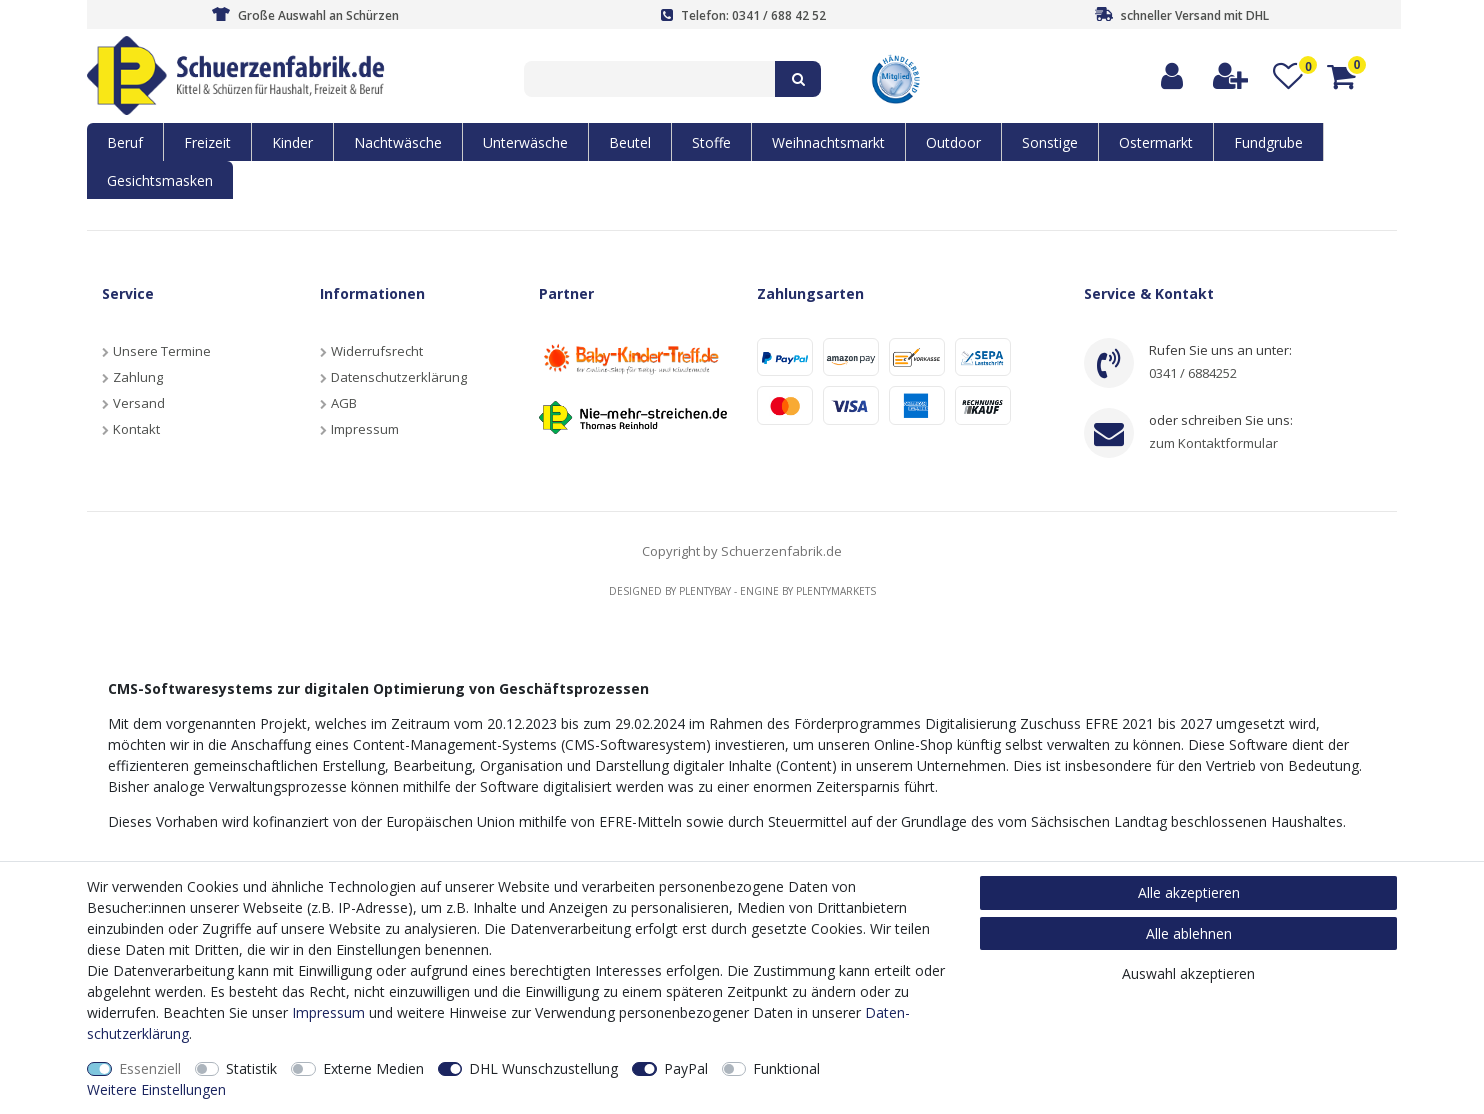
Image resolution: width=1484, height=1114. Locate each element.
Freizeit (207, 142)
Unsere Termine (162, 351)
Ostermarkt (1156, 142)
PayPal (686, 1068)
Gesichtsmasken (160, 180)
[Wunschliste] (1288, 76)
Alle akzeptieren (1189, 892)
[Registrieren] (1231, 76)
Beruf (125, 142)
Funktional (786, 1068)
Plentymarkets (836, 591)
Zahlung (138, 377)
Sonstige (1050, 142)
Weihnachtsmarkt (828, 142)
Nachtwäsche (398, 142)
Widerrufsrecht (377, 351)
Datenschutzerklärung (399, 377)
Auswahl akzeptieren (1188, 973)
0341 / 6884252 (1193, 373)
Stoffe (711, 142)
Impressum (365, 429)
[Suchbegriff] (650, 79)
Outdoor (953, 142)
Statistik (251, 1068)
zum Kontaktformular (1213, 443)
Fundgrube (1268, 142)
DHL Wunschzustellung (543, 1068)
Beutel (630, 142)
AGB (344, 403)
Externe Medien (373, 1068)
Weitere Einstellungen (156, 1089)
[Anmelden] (1173, 76)
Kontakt (136, 429)
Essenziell (150, 1068)
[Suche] (798, 79)
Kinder (292, 142)
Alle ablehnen (1189, 933)
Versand (139, 403)
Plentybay (705, 591)
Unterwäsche (525, 142)
